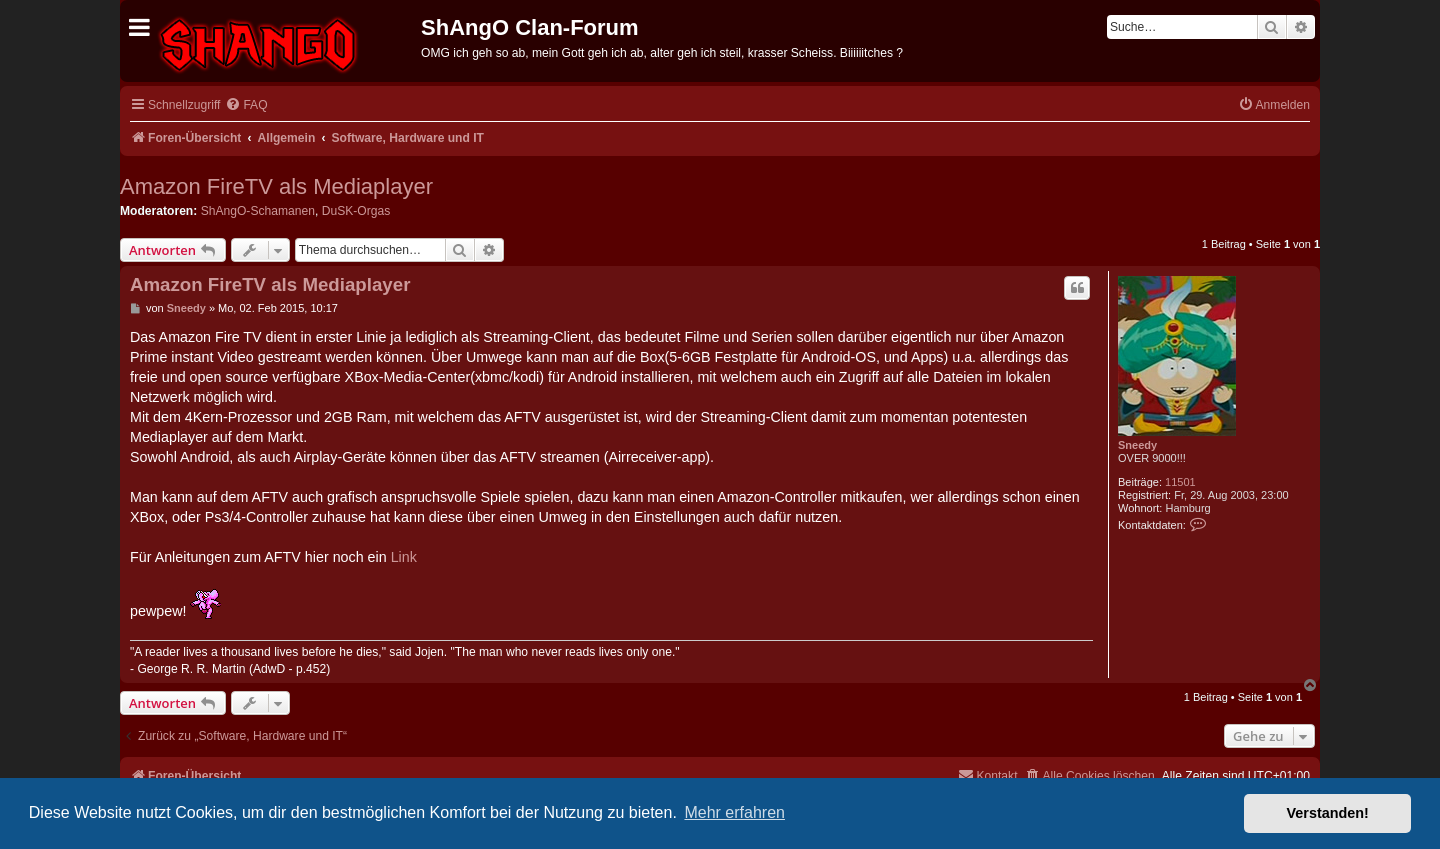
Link (404, 557)
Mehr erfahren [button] (734, 812)
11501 (1180, 482)
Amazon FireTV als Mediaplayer (276, 186)
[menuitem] (246, 105)
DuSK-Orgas (356, 211)
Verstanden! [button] (1328, 813)
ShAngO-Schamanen (258, 211)
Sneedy (1137, 445)
